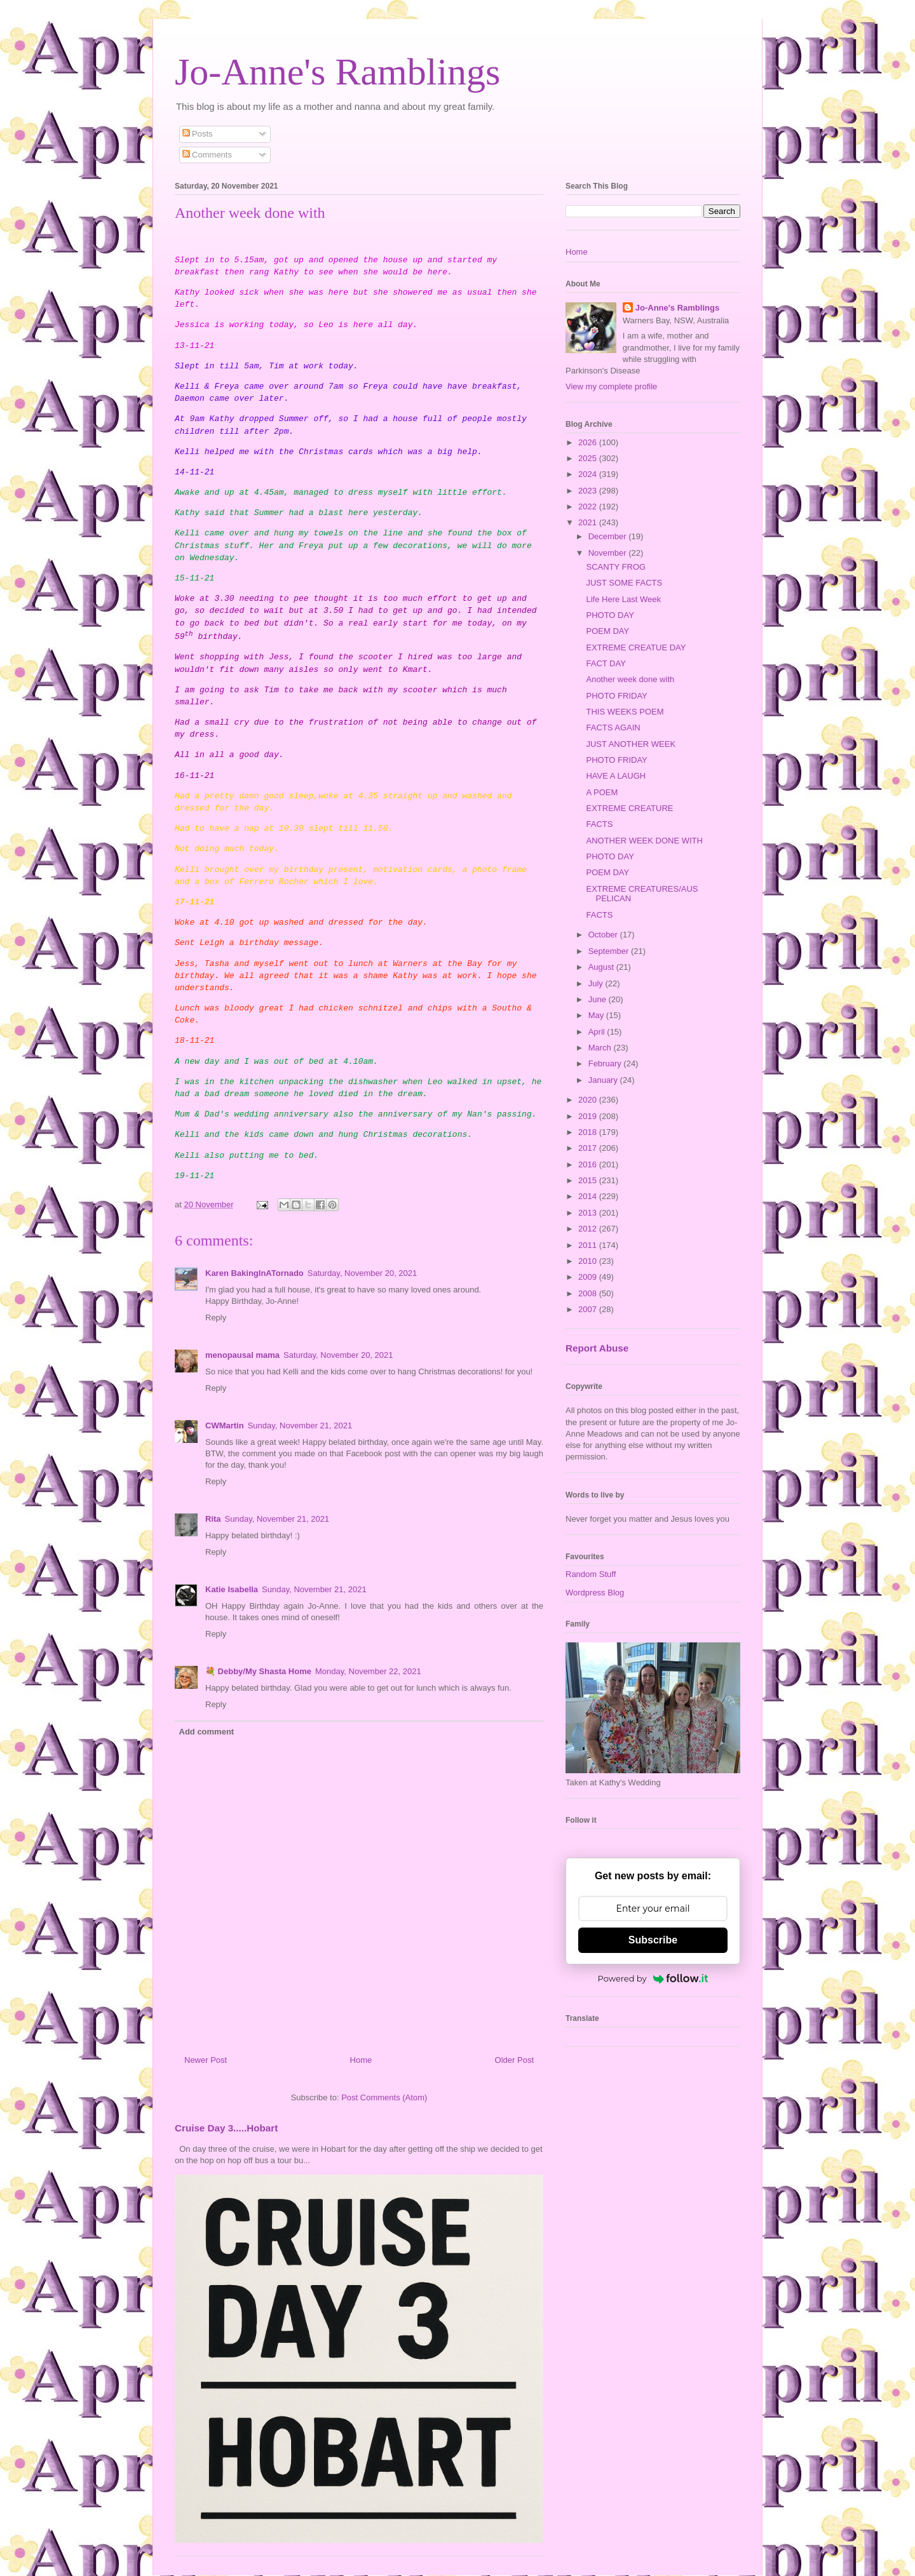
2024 (588, 474)
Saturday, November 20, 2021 (362, 1273)
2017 (588, 1148)
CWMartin (224, 1425)
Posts (197, 133)
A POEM (602, 792)
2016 (588, 1164)
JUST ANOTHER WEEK (630, 744)
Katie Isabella (231, 1589)
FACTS (599, 824)
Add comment (206, 1731)
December (608, 536)
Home (361, 2060)
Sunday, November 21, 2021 (300, 1425)
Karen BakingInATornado (254, 1273)
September (609, 951)
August (602, 967)
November (608, 553)
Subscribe (652, 1940)
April (597, 1031)
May (597, 1015)
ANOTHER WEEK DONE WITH (644, 840)
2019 (588, 1116)
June (598, 999)
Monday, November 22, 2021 (368, 1671)
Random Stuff (591, 1574)
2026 (588, 442)
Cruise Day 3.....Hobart (226, 2128)
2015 (588, 1180)
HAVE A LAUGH (616, 776)
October (604, 934)
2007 (588, 1309)
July (597, 983)
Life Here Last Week (623, 599)
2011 (588, 1245)
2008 (588, 1293)
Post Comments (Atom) (384, 2097)
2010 (588, 1261)
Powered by (653, 1978)
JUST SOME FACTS (624, 582)
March (601, 1047)
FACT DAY (605, 663)
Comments (207, 154)
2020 (588, 1099)
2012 (588, 1228)
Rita (213, 1519)
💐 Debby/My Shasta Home (258, 1671)
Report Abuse (597, 1348)
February (606, 1063)
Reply (215, 1317)
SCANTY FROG (616, 567)
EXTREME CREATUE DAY (636, 647)
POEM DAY (607, 631)
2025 (588, 458)
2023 (588, 490)
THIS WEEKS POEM (624, 711)
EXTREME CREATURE (629, 808)
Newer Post (205, 2060)
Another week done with (630, 679)
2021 (588, 522)
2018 (588, 1132)
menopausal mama (242, 1355)
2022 (588, 506)
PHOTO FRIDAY (616, 696)
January (604, 1080)
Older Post (514, 2060)
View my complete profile (611, 386)
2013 (588, 1213)
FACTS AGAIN (613, 727)
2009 (588, 1277)
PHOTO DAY (610, 615)
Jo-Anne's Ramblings (337, 72)
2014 (588, 1196)
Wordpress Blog (595, 1592)
